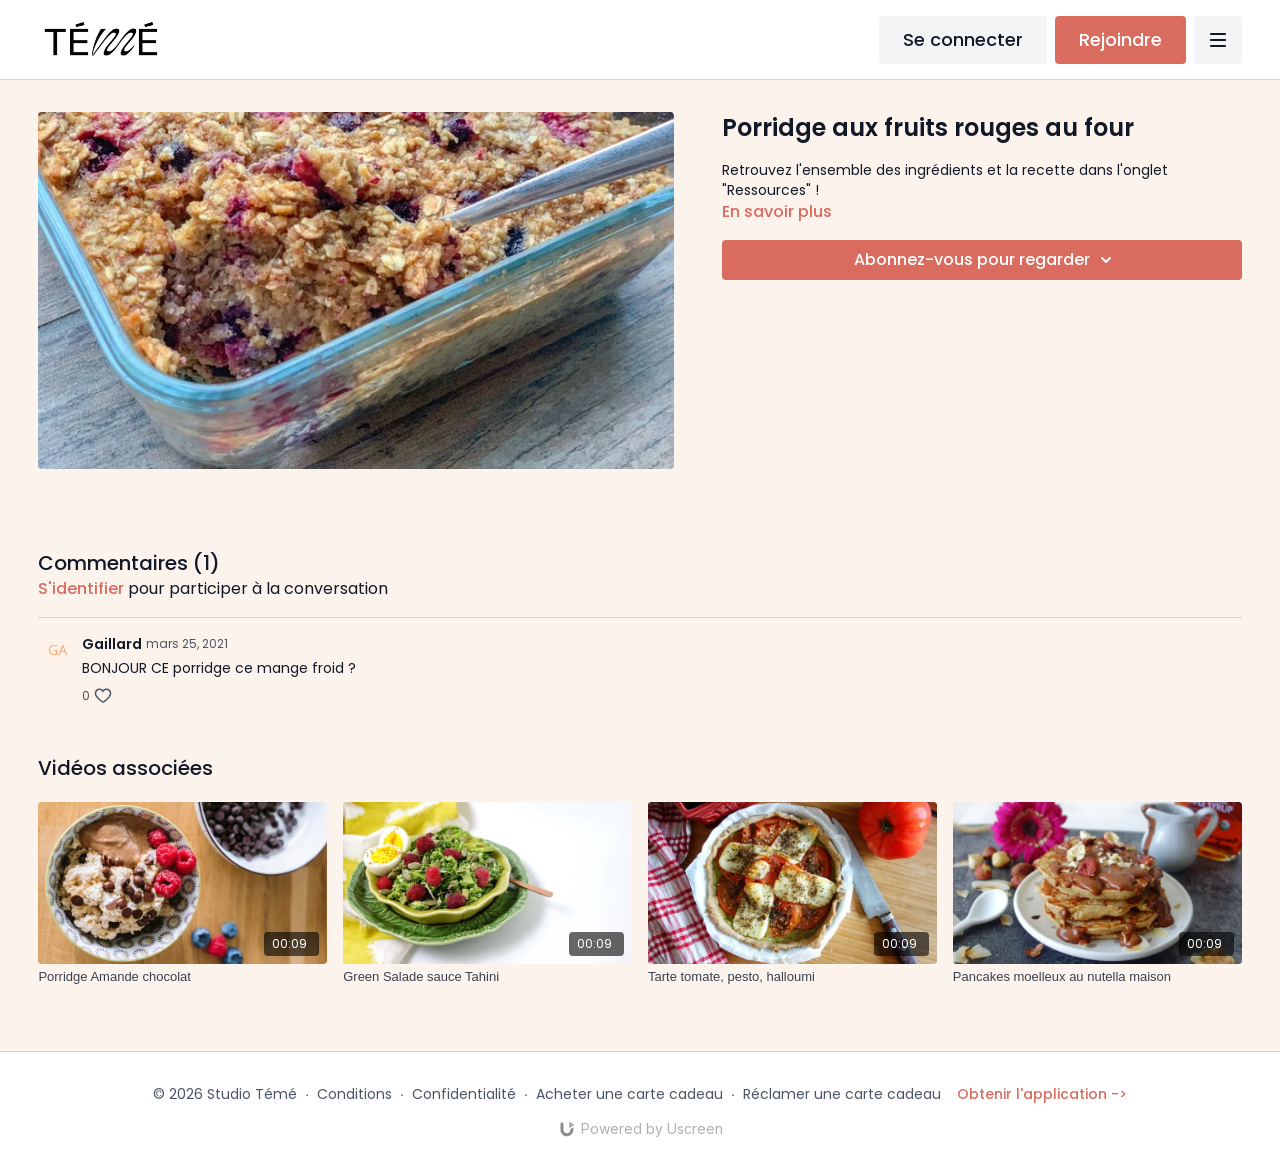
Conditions (354, 1094)
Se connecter (963, 39)
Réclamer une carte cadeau (842, 1094)
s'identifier (81, 588)
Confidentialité (464, 1094)
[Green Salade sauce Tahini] (487, 977)
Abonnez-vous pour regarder (986, 260)
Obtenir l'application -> (1042, 1094)
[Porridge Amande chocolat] (182, 977)
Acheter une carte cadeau (629, 1094)
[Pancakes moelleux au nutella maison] (1097, 977)
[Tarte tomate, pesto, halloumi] (792, 977)
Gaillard (112, 644)
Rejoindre (1120, 39)
